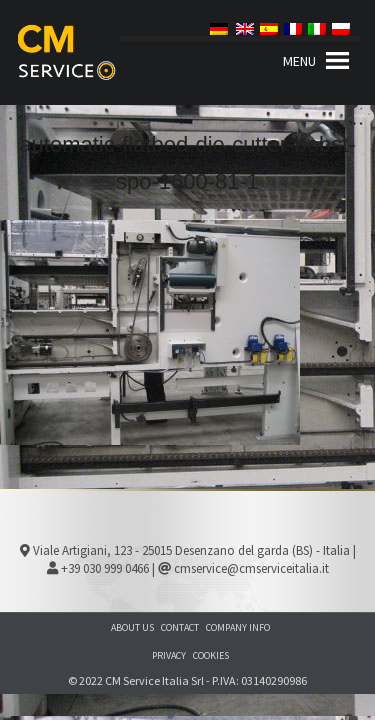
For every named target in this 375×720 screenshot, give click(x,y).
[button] (299, 61)
